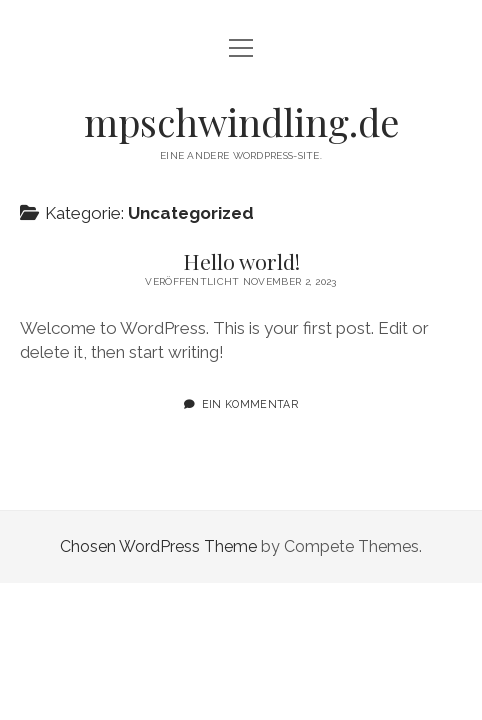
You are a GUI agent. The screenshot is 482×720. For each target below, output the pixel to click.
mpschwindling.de (241, 121)
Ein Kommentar (250, 404)
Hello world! (241, 261)
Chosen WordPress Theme (158, 546)
